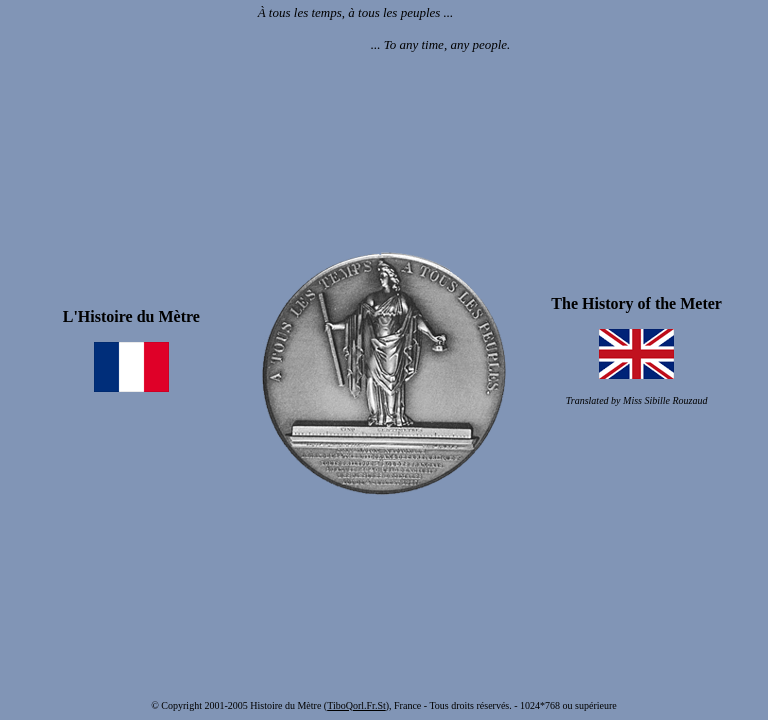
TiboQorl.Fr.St (356, 705)
